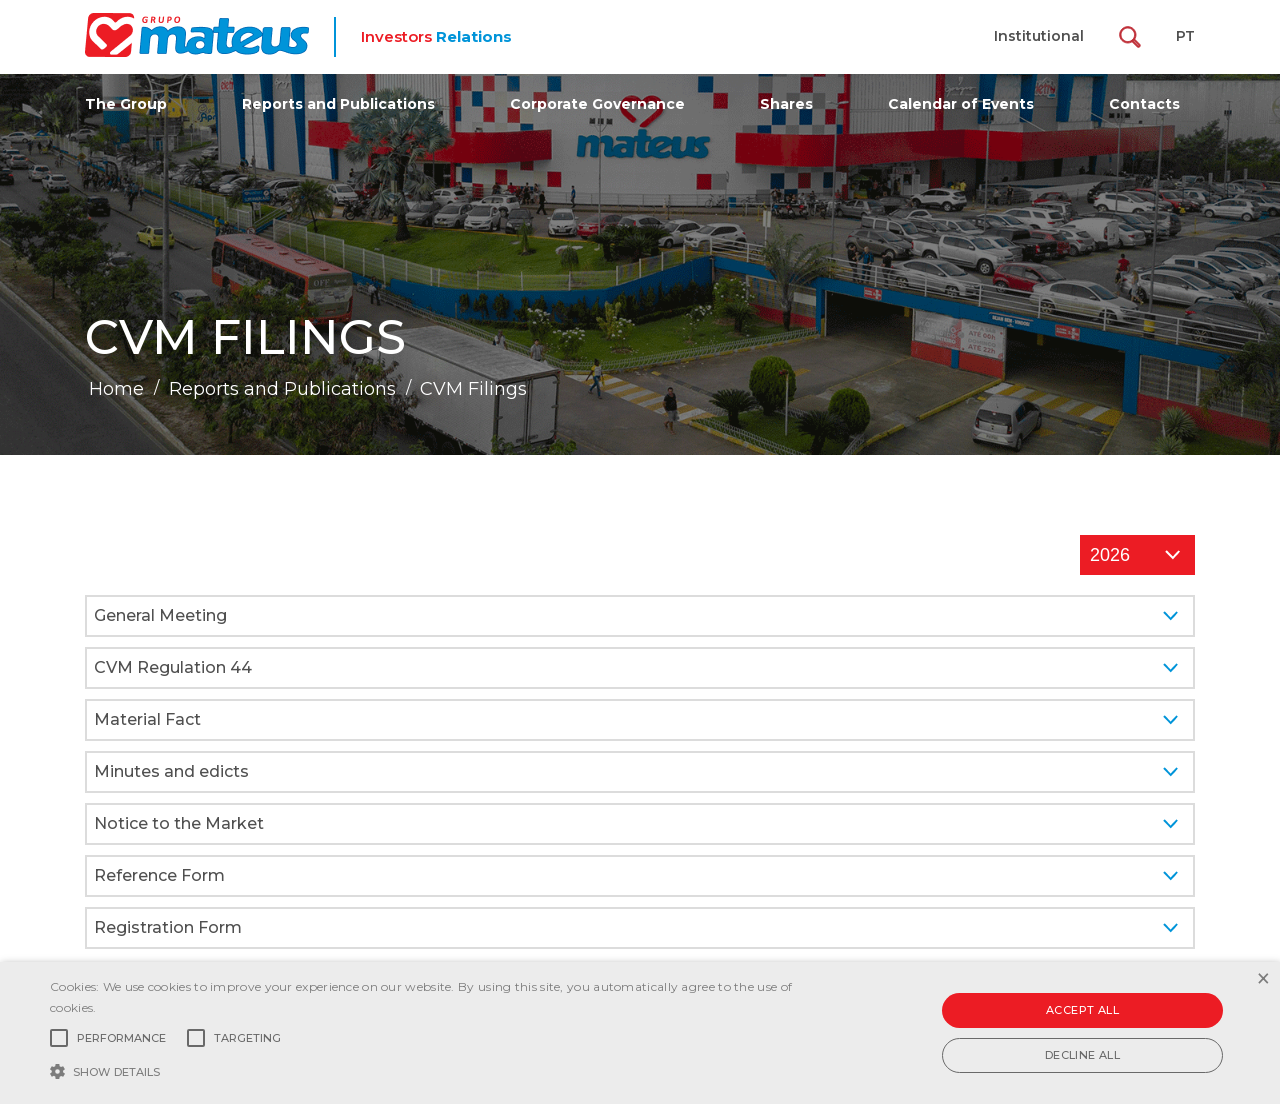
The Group (126, 104)
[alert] (640, 1033)
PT (1185, 36)
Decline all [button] (1082, 1055)
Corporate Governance (597, 104)
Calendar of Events (961, 104)
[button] (433, 1070)
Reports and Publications (338, 104)
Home (116, 389)
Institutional (1039, 36)
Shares (786, 104)
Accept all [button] (1082, 1010)
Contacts (1144, 104)
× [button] (1262, 979)
